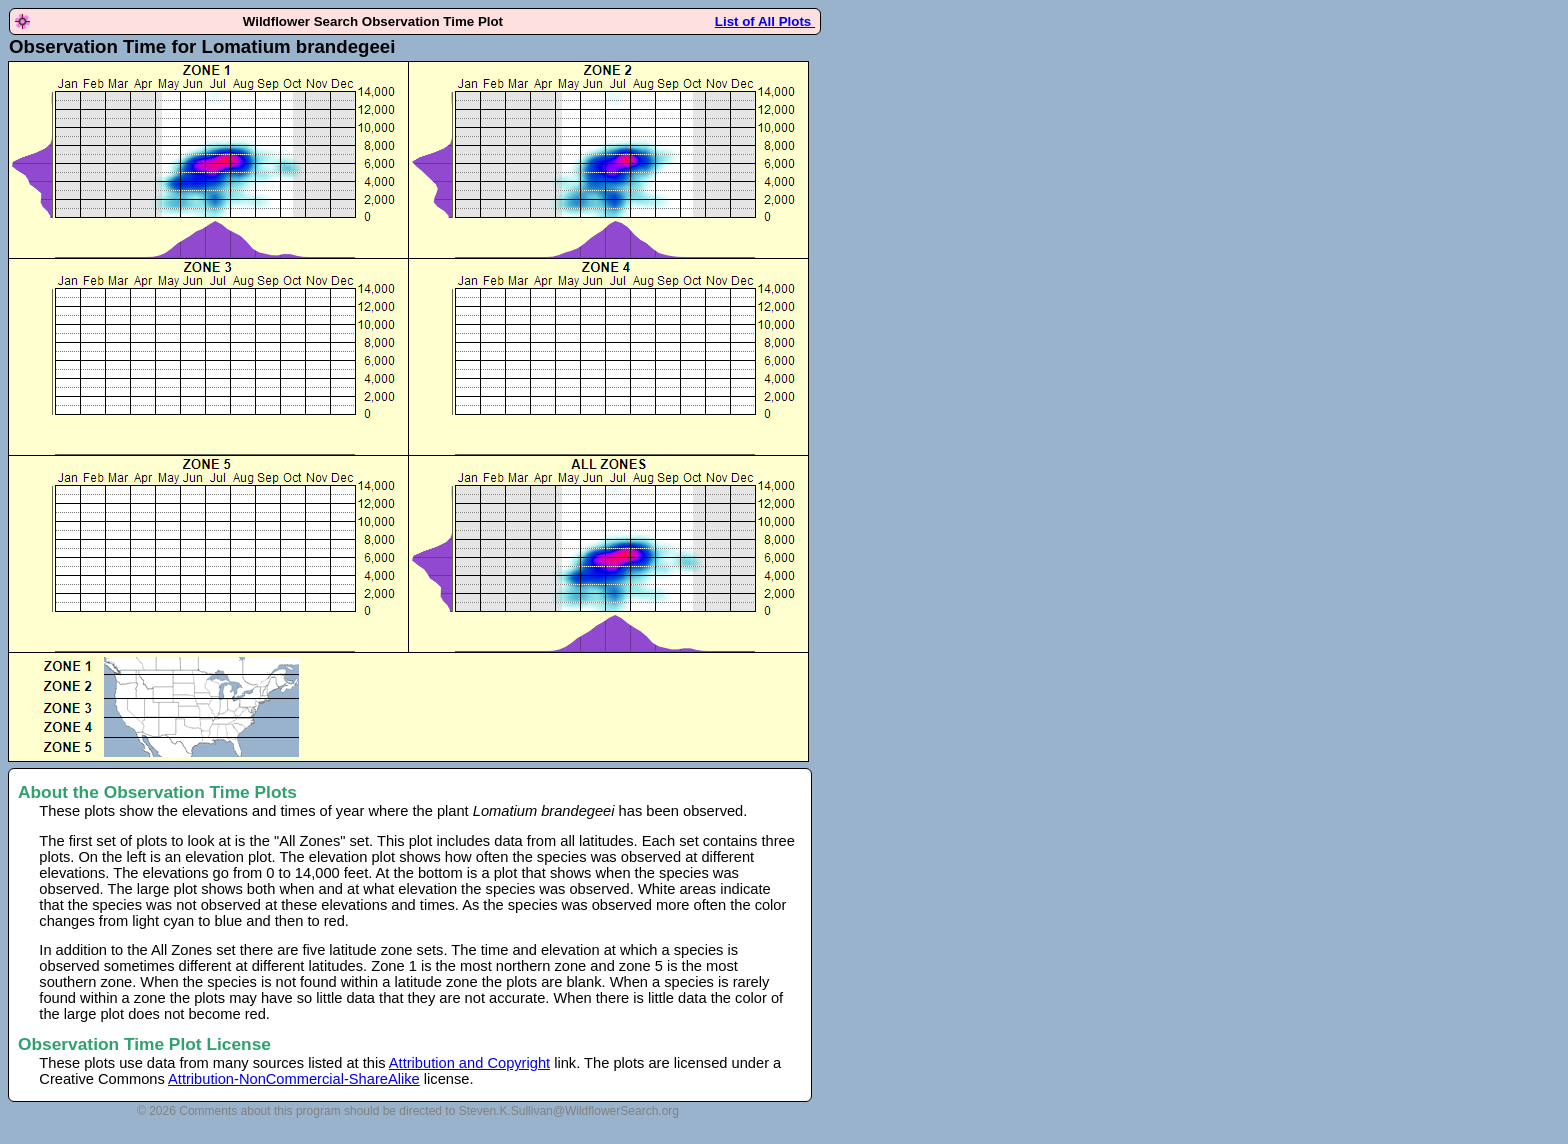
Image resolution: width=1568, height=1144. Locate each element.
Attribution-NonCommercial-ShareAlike (294, 1079)
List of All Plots (765, 21)
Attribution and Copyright (469, 1063)
